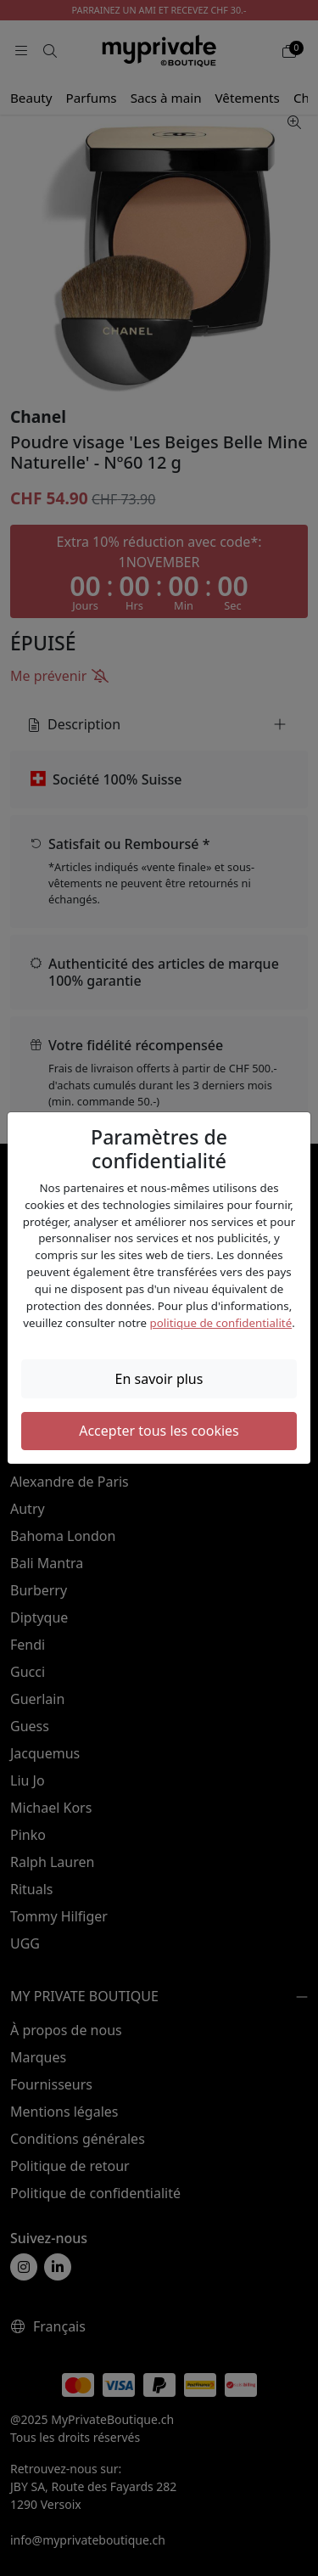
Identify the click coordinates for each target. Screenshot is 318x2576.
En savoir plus (159, 1379)
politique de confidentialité (221, 1322)
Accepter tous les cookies (159, 1430)
